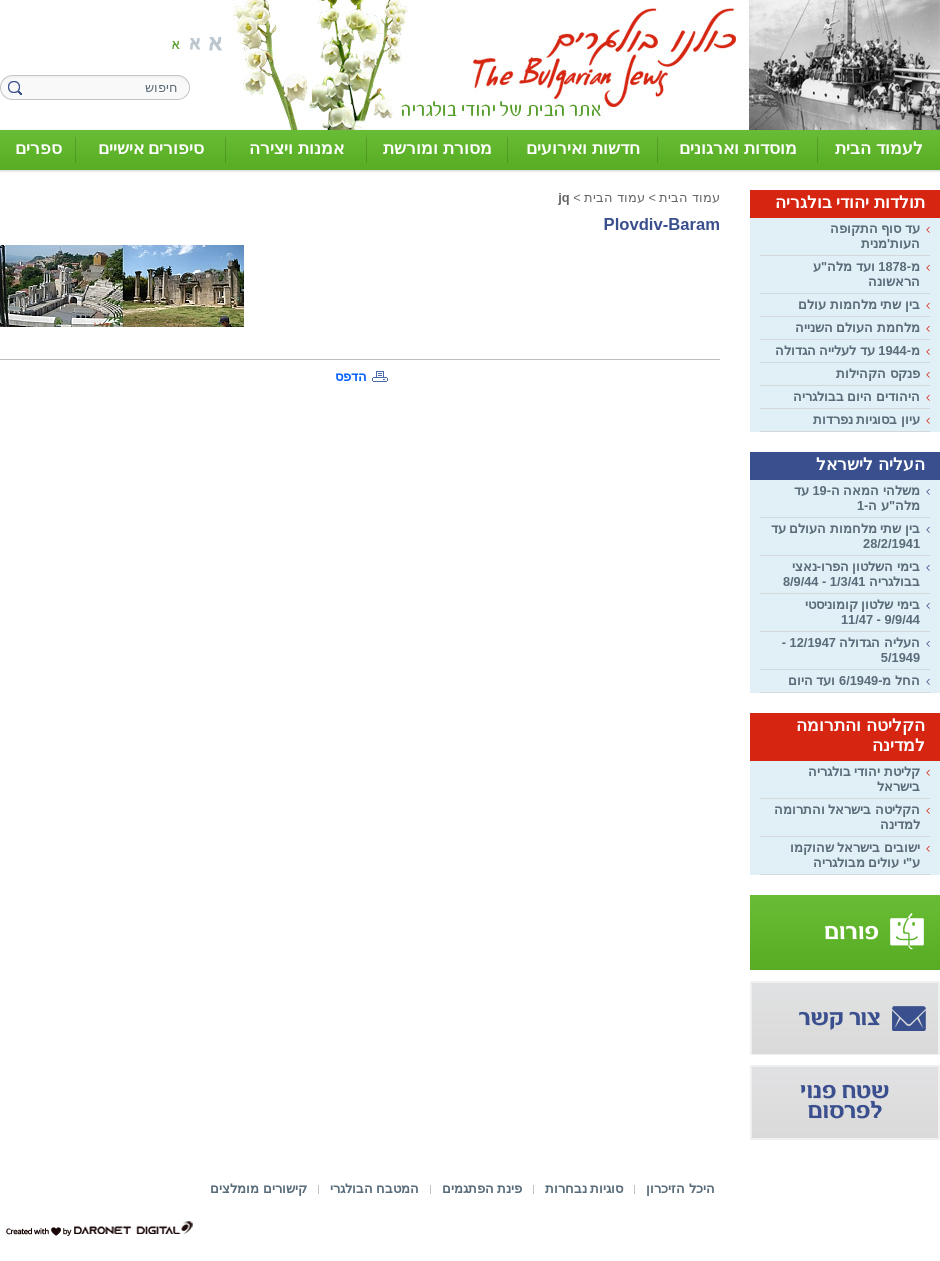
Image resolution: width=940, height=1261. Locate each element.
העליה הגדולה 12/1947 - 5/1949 (851, 650)
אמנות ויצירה (296, 148)
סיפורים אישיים (151, 148)
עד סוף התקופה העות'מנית (875, 236)
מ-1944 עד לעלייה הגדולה (847, 350)
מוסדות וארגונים (738, 148)
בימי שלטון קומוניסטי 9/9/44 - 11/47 (862, 612)
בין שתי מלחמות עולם (859, 304)
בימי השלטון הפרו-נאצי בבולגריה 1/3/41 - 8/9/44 (851, 574)
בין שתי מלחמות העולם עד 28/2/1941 (845, 536)
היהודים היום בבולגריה (856, 396)
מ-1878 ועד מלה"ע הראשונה (866, 274)
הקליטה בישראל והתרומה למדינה (847, 817)
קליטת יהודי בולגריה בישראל (864, 779)
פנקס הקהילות (878, 373)
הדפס (351, 376)
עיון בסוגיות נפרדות (866, 419)
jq (563, 197)
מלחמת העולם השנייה (857, 327)
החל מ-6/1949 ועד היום (854, 680)
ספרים (38, 148)
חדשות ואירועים (583, 148)
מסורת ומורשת (437, 148)
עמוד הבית (689, 197)
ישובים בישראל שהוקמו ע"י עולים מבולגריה (855, 855)
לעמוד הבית (879, 148)
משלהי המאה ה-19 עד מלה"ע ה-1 (857, 498)
